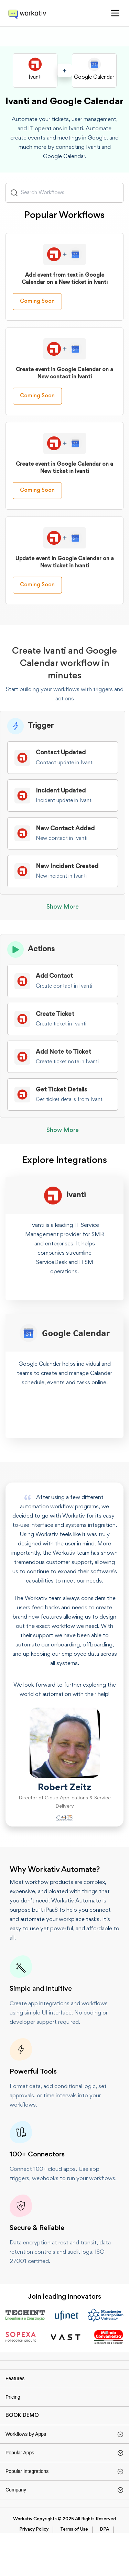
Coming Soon (37, 311)
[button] (115, 13)
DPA (104, 2573)
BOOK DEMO (22, 2438)
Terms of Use (74, 2573)
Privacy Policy (34, 2573)
